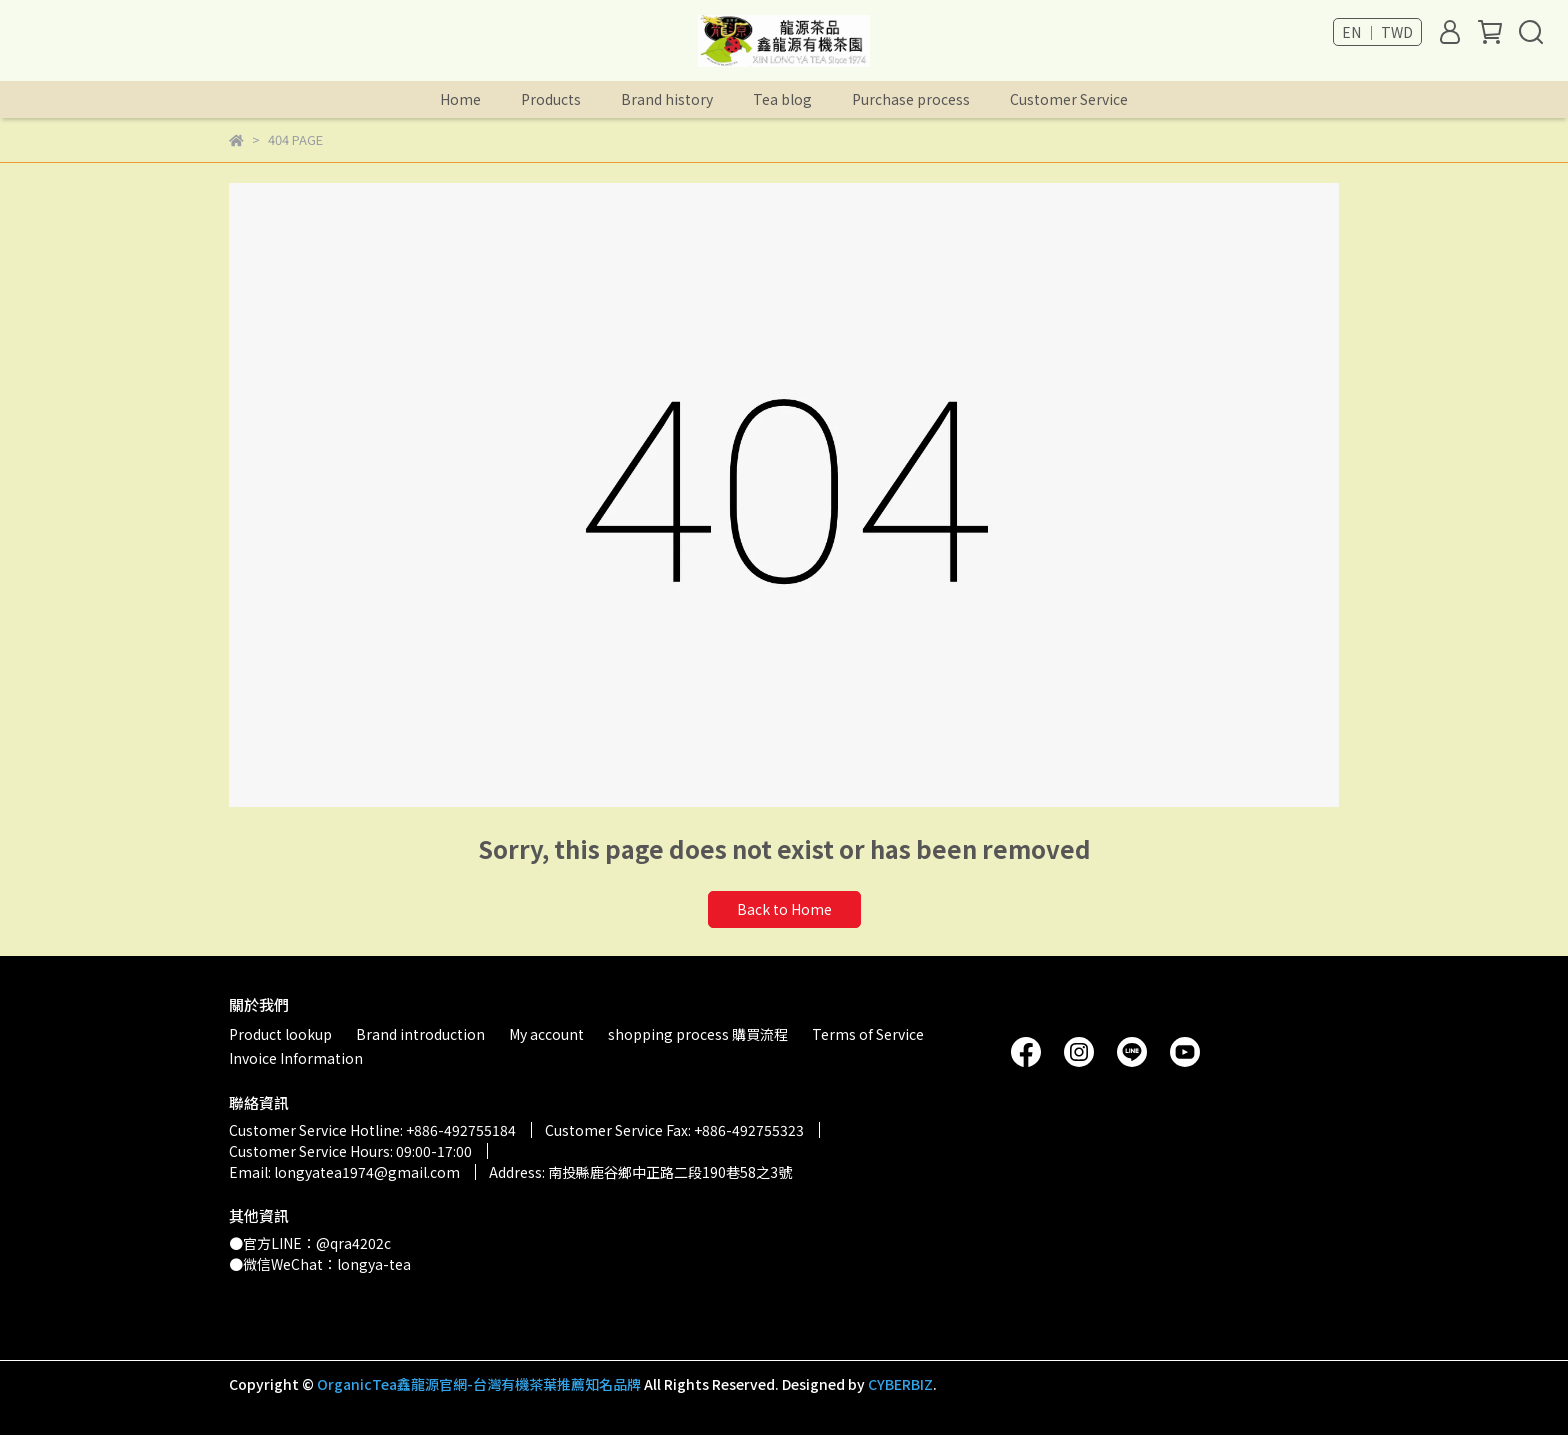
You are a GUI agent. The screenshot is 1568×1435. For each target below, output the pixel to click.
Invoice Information (296, 1058)
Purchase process (911, 99)
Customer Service (1069, 99)
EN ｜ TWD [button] (1377, 32)
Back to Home (784, 909)
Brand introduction (420, 1034)
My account (546, 1034)
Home (460, 99)
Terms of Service (868, 1034)
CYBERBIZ (900, 1384)
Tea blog (782, 99)
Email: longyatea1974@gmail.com (344, 1172)
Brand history (667, 99)
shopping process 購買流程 (698, 1034)
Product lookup (280, 1034)
